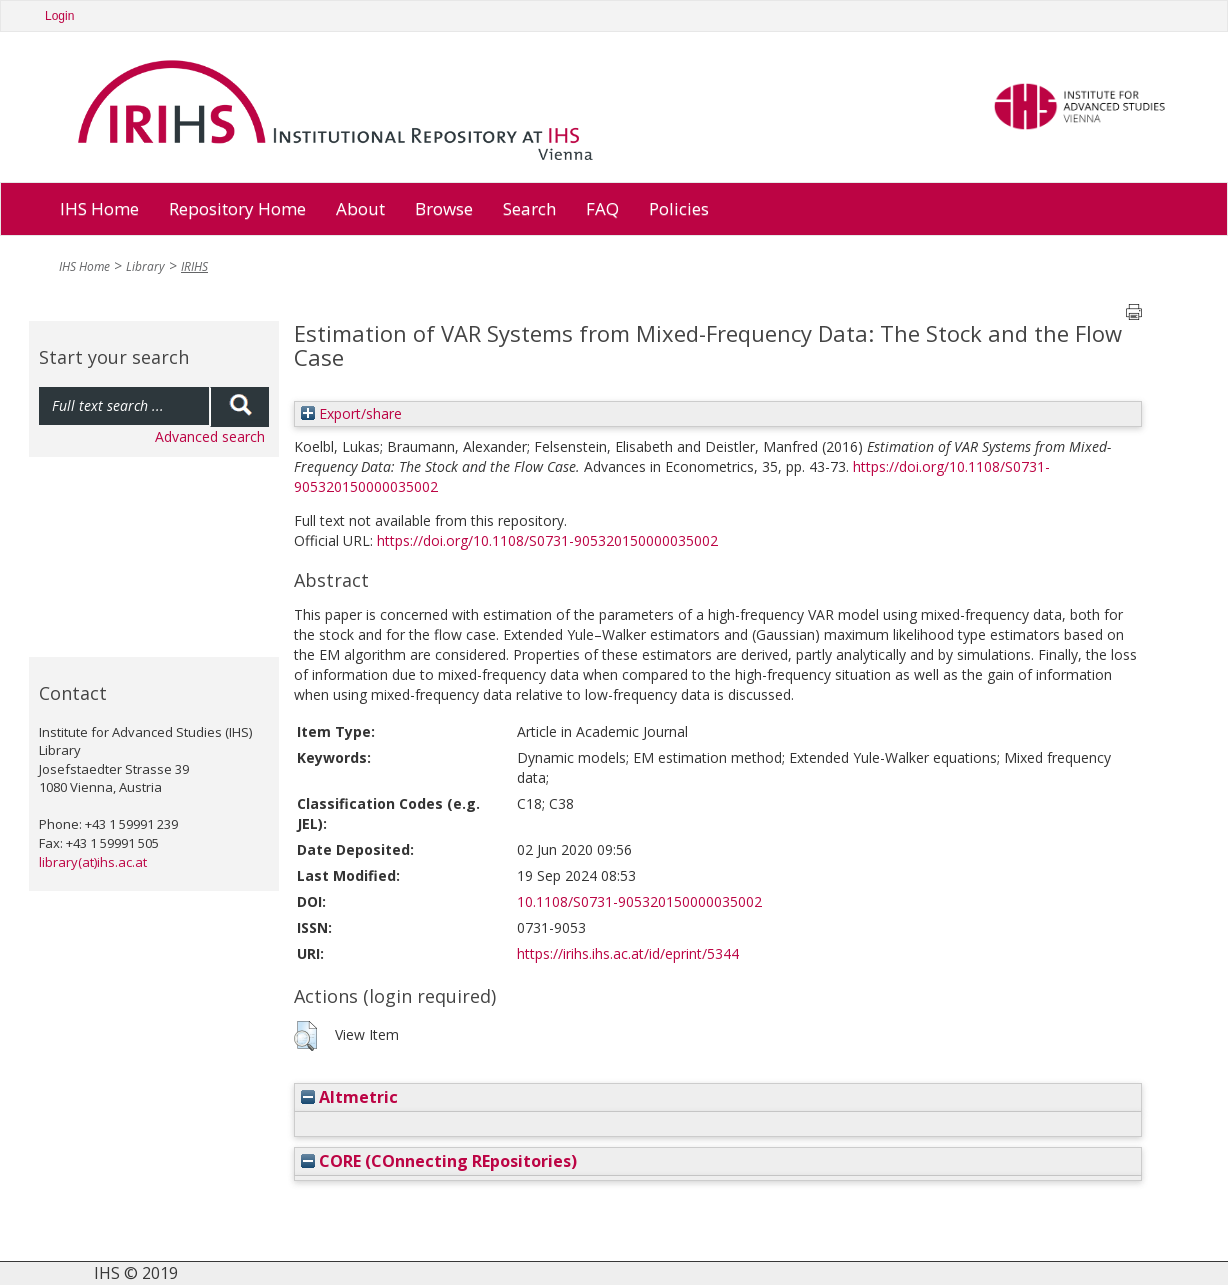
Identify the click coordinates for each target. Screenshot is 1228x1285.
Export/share (351, 413)
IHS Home (99, 208)
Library (145, 266)
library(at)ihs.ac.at (93, 862)
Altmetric (349, 1097)
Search (529, 208)
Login (59, 16)
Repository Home (237, 208)
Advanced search (210, 436)
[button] (305, 1036)
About (360, 208)
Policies (679, 208)
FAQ (602, 208)
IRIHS (194, 266)
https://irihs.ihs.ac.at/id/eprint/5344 (628, 953)
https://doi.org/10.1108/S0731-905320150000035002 (547, 540)
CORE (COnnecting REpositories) (439, 1161)
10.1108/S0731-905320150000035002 (639, 901)
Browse (444, 208)
